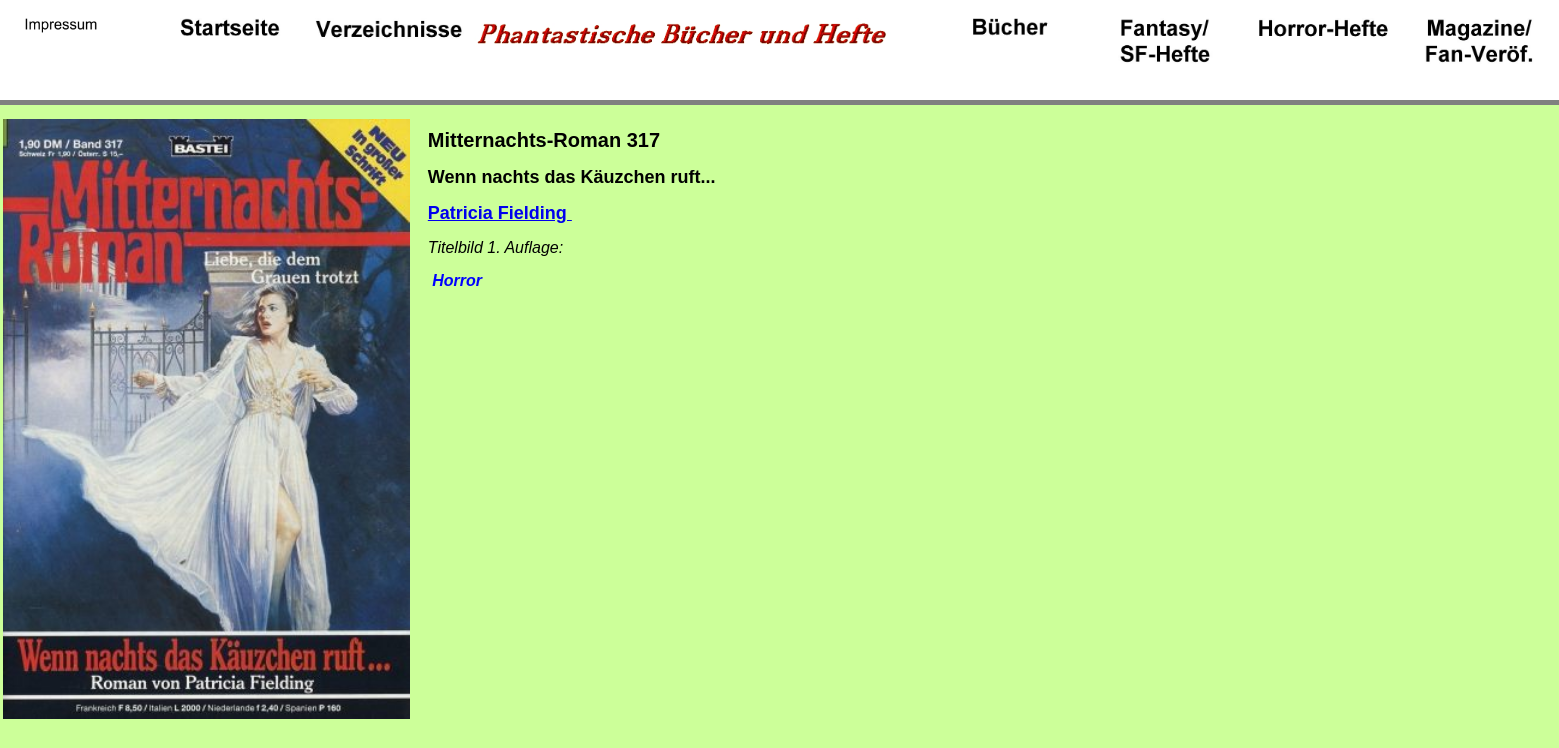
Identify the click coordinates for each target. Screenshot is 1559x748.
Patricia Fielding (500, 213)
